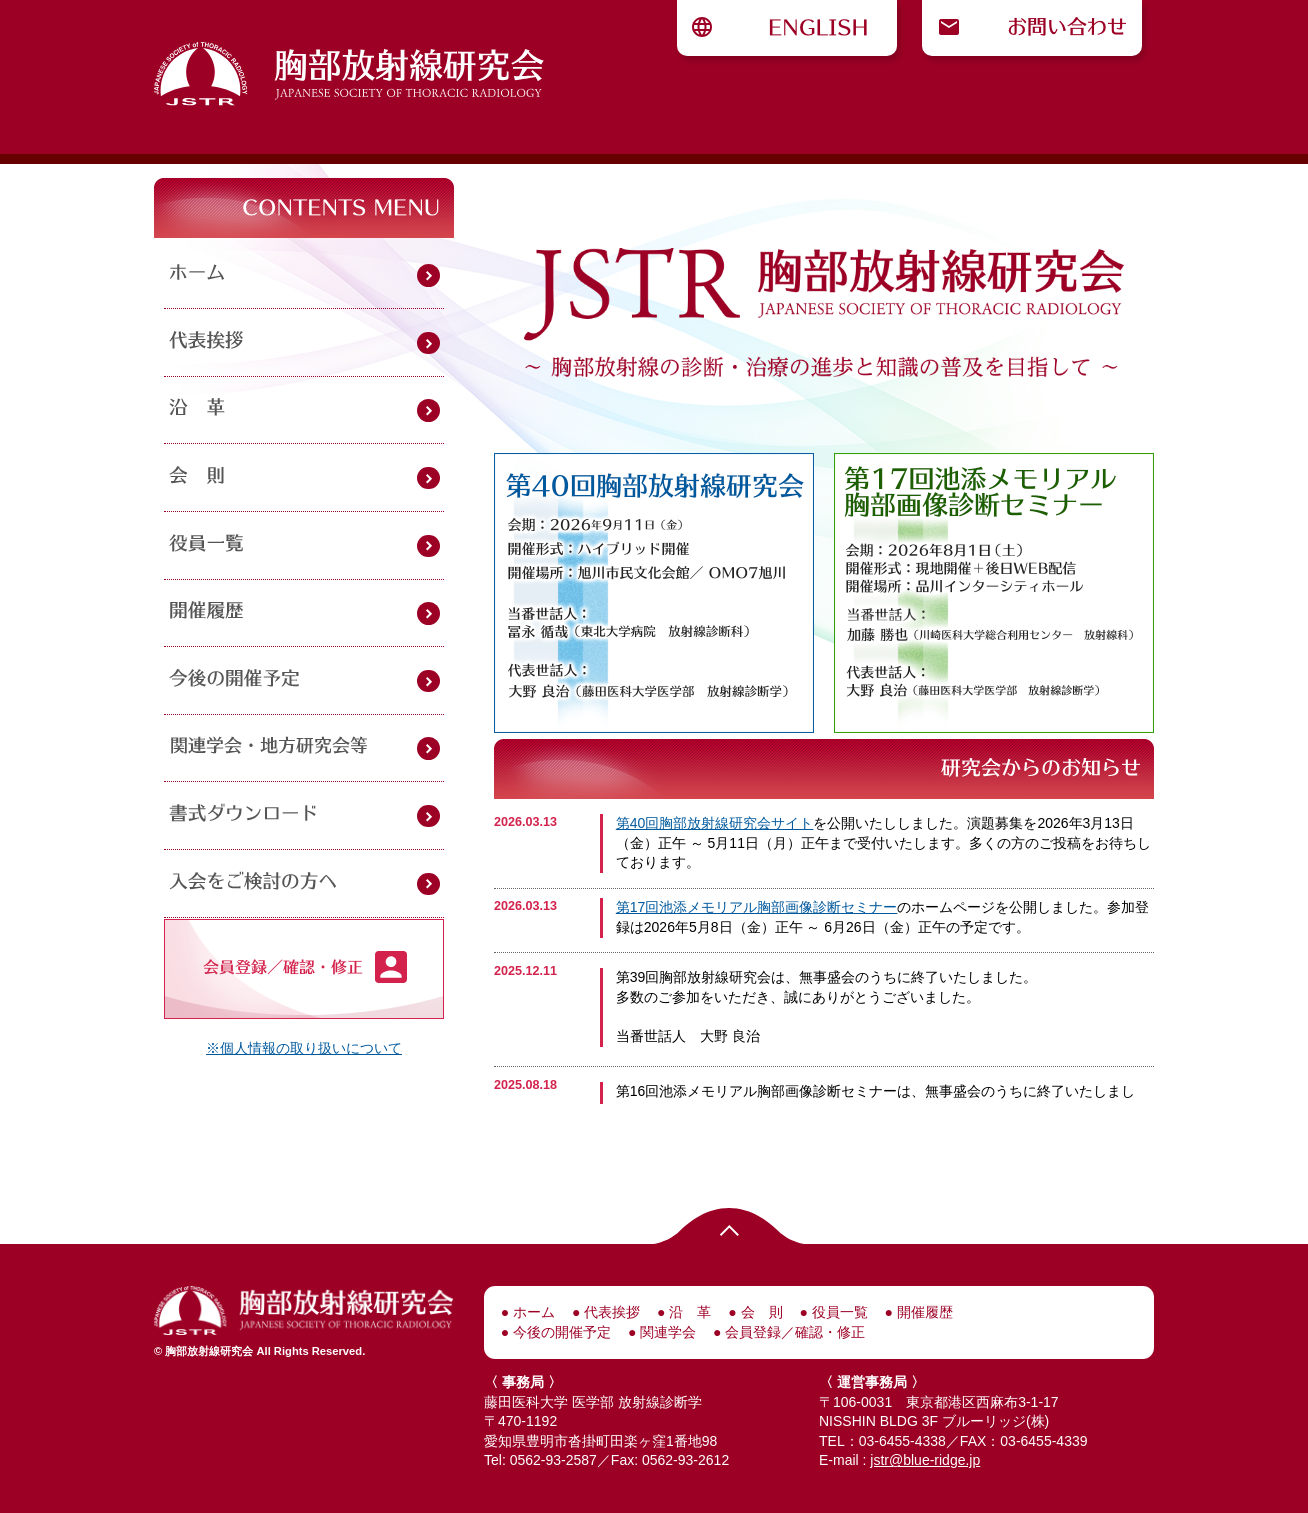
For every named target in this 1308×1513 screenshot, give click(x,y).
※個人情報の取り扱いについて (304, 1048)
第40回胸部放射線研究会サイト (715, 823)
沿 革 (689, 1312)
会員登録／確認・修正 (794, 1332)
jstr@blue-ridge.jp (925, 1460)
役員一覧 (838, 1312)
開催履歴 (923, 1312)
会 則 (760, 1312)
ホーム (532, 1312)
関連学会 (666, 1332)
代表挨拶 (610, 1312)
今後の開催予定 (560, 1332)
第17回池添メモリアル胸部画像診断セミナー (757, 907)
